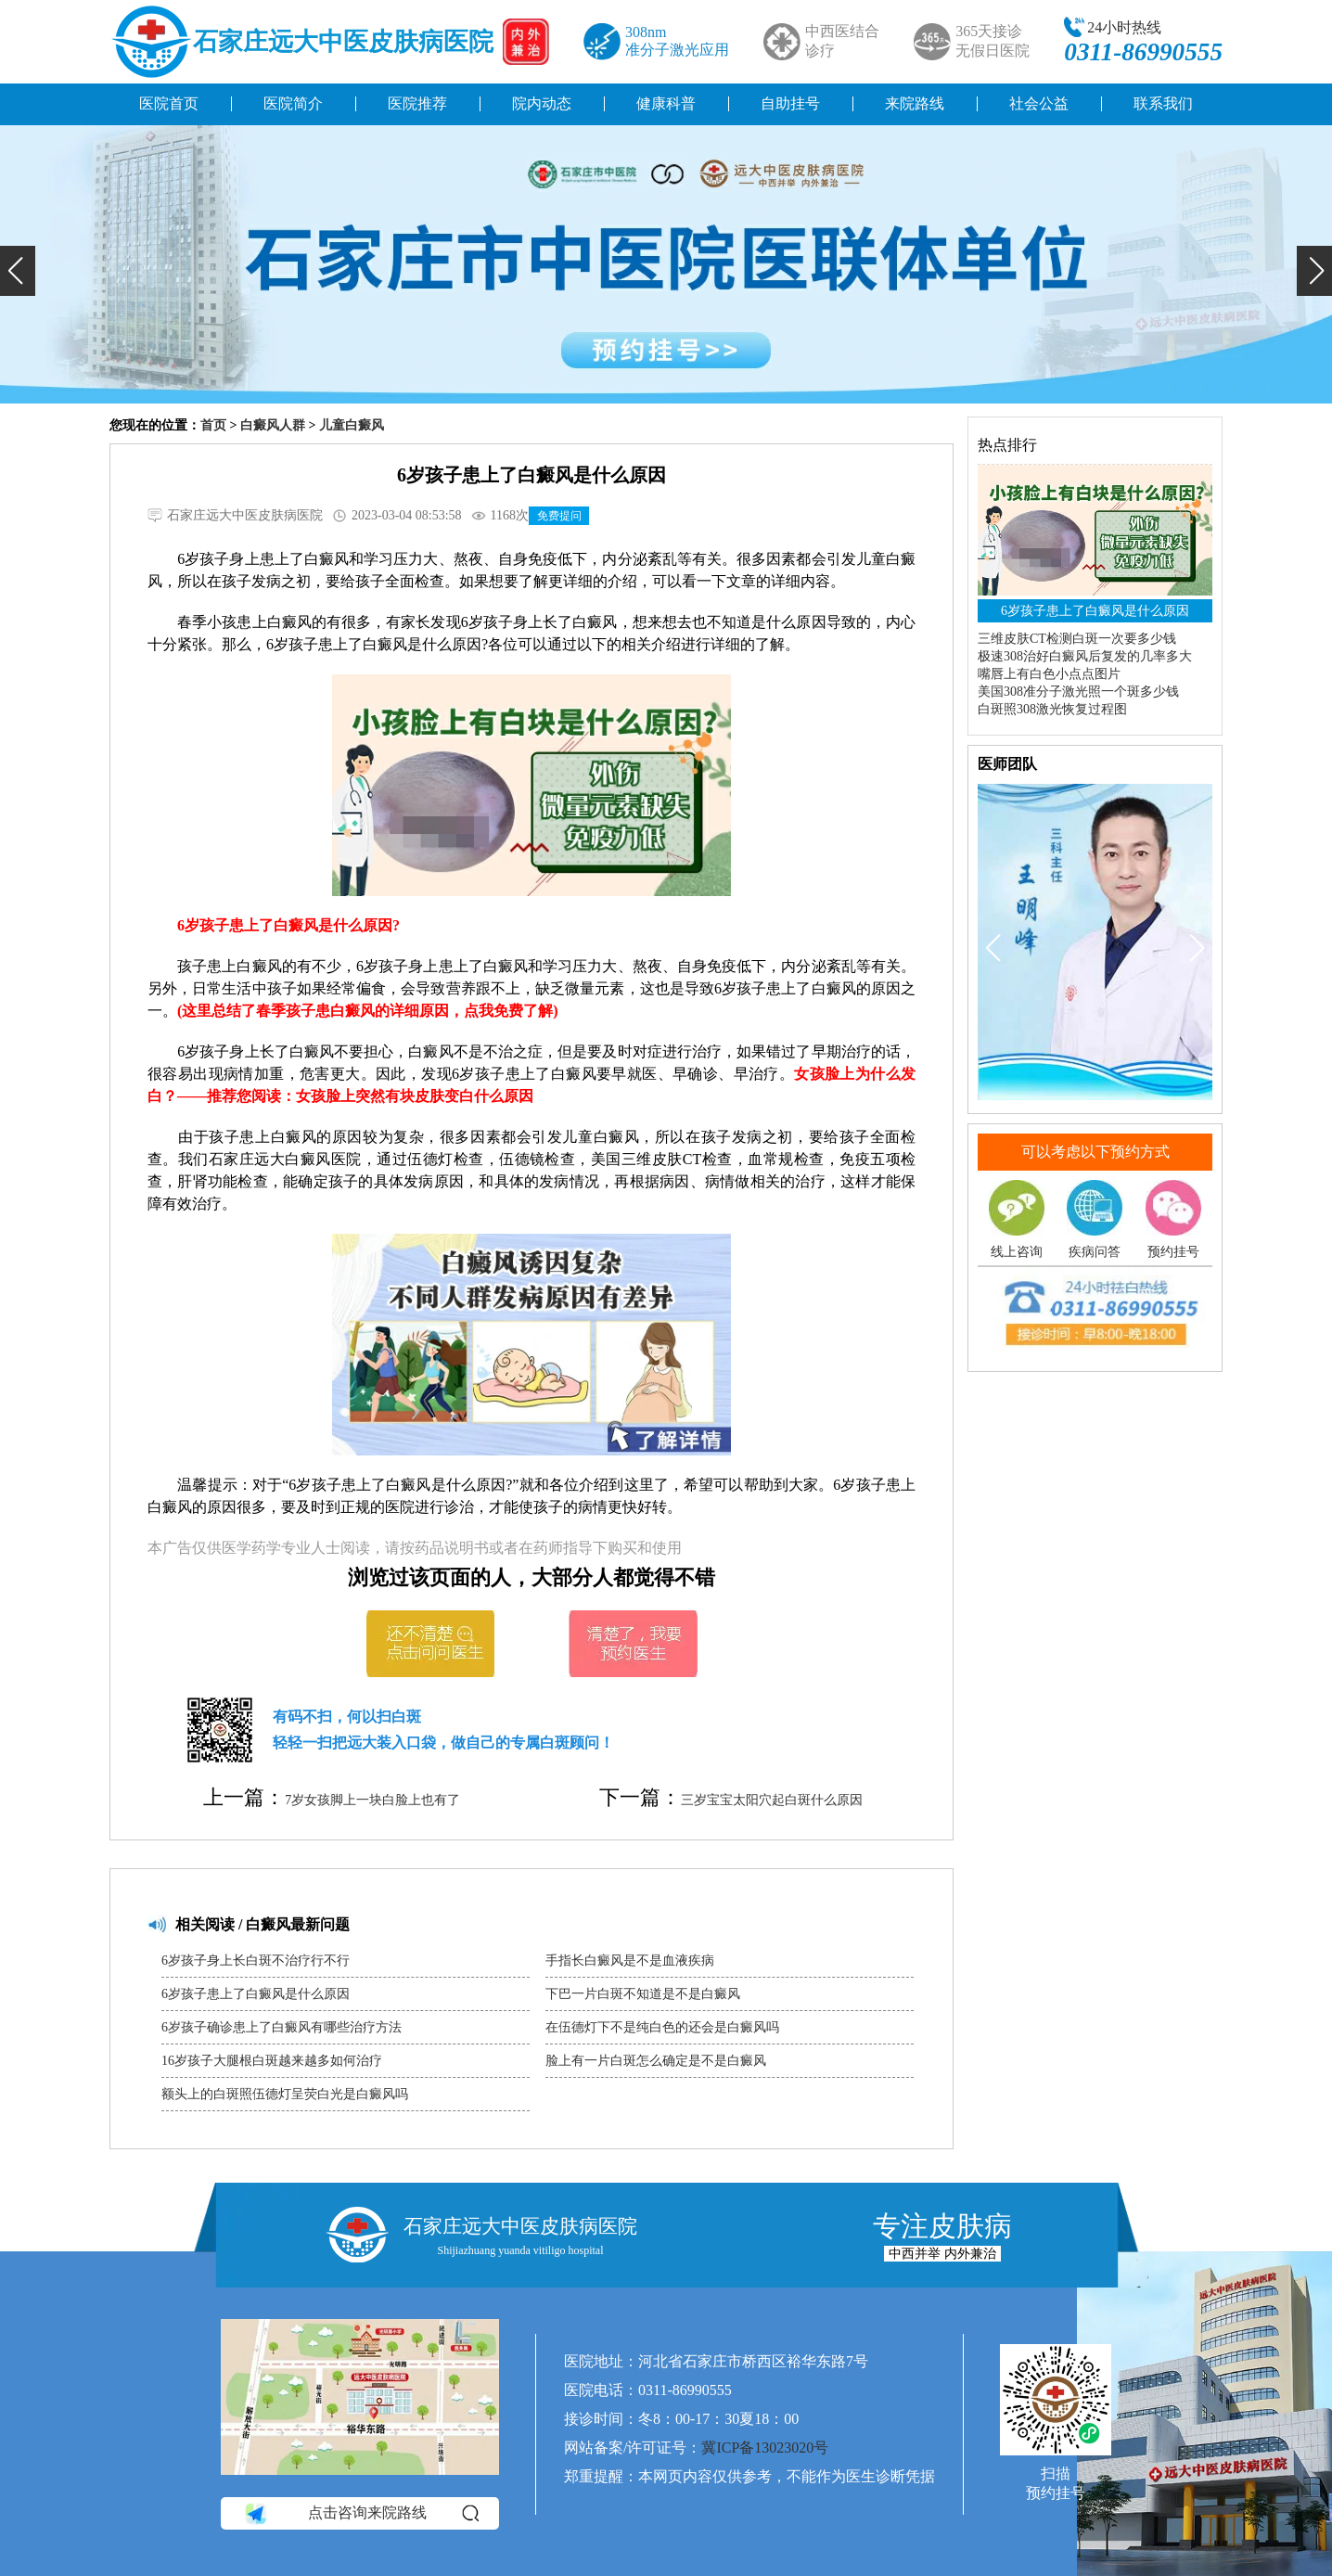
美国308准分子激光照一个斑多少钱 (1078, 691)
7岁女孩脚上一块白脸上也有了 (372, 1800)
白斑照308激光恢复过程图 (1052, 709)
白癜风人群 (272, 425)
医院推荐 (417, 103)
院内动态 (541, 103)
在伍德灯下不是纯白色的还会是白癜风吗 (662, 2027)
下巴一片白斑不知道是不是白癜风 (642, 1994)
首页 (213, 425)
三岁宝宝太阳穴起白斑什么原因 (772, 1800)
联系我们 (1163, 103)
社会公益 (1039, 103)
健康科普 (666, 103)
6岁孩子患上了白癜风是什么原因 (255, 1994)
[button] (17, 271)
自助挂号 (790, 103)
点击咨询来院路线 (360, 2513)
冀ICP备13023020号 (764, 2447)
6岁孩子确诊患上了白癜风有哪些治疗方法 (281, 2027)
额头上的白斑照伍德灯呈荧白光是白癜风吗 (284, 2094)
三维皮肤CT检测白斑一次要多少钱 (1077, 639)
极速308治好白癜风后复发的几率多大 (1085, 656)
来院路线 (914, 103)
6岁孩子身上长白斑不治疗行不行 (255, 1960)
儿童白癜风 (351, 425)
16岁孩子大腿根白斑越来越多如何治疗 (271, 2061)
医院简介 (293, 103)
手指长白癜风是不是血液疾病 (629, 1960)
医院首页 (169, 103)
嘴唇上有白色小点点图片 (1049, 674)
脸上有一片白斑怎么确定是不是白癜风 (655, 2061)
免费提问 (559, 515)
